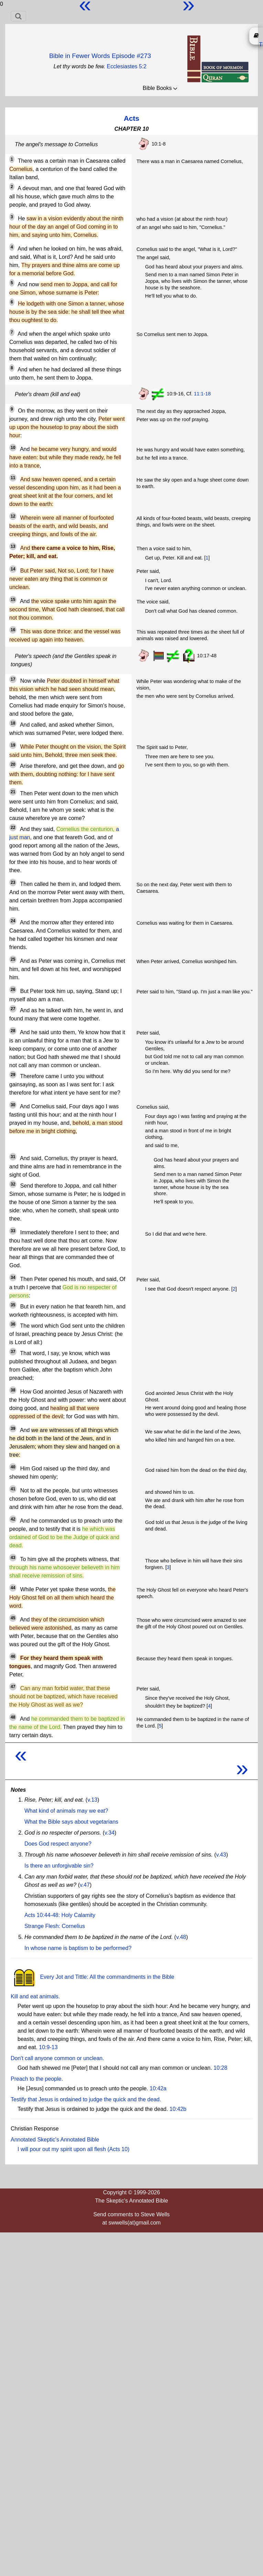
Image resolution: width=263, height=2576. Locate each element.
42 (13, 1519)
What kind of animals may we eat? (66, 1811)
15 (13, 599)
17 (13, 679)
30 (13, 1104)
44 (13, 1587)
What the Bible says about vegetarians (71, 1822)
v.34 (109, 1833)
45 (13, 1618)
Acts (131, 118)
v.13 (92, 1800)
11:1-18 (202, 393)
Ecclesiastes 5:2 (127, 66)
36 (13, 1324)
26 (13, 989)
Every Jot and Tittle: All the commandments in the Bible (92, 1977)
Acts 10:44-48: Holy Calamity (59, 1915)
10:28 (220, 2068)
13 (13, 546)
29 (13, 1074)
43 (13, 1557)
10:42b (177, 2109)
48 (13, 1717)
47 (13, 1686)
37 (13, 1351)
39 (13, 1428)
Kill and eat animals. (35, 1996)
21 (13, 791)
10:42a (158, 2088)
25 (13, 959)
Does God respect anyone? (57, 1844)
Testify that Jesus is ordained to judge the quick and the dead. (86, 2099)
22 (13, 827)
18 (13, 723)
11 (13, 477)
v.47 (85, 1885)
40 (13, 1467)
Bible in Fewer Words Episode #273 (100, 55)
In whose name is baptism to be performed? (77, 1948)
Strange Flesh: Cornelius (54, 1926)
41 (13, 1489)
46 (13, 1656)
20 (13, 764)
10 (13, 447)
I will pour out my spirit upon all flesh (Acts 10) (73, 2149)
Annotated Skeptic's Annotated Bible (55, 2139)
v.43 (221, 1855)
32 (13, 1184)
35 (13, 1305)
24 (13, 921)
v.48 (181, 1937)
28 (13, 1030)
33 (13, 1230)
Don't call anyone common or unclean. (57, 2058)
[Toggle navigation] (18, 16)
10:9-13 (48, 2047)
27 (13, 1008)
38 (13, 1390)
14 (13, 569)
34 (13, 1277)
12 (13, 516)
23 (13, 882)
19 (13, 745)
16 (13, 629)
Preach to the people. (37, 2079)
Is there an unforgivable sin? (59, 1866)
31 (13, 1156)
